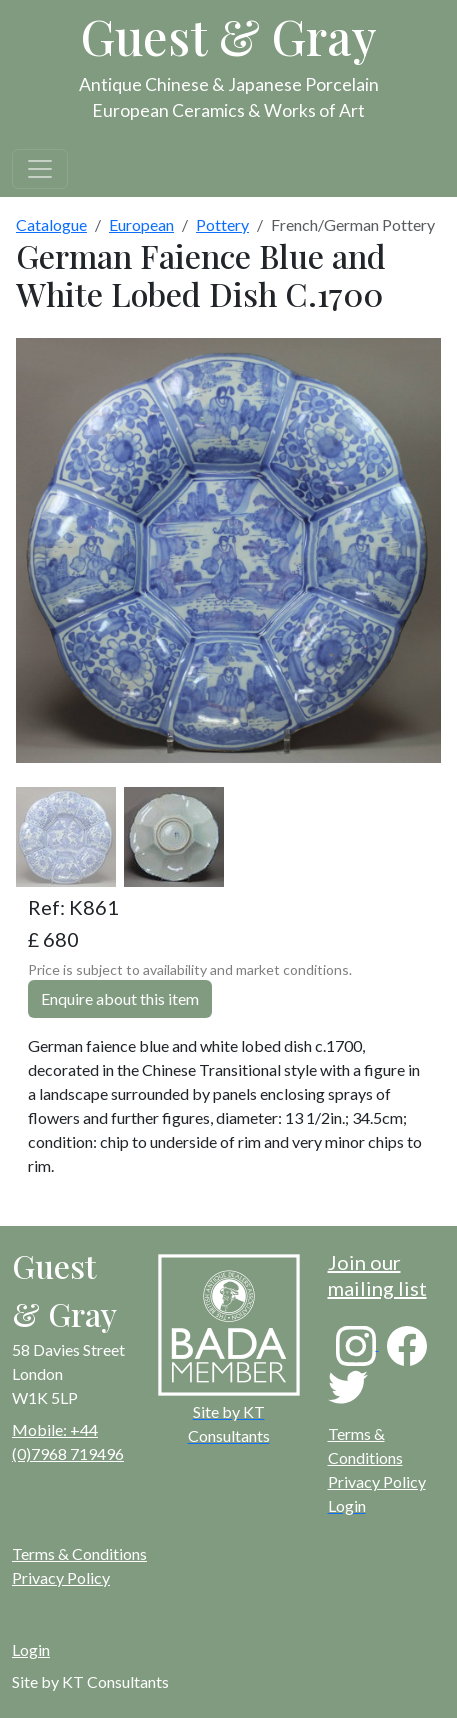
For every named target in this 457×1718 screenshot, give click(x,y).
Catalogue (51, 224)
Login (31, 1649)
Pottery (222, 224)
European (141, 224)
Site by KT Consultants (90, 1681)
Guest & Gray (229, 36)
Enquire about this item (120, 998)
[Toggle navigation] (40, 169)
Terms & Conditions (79, 1553)
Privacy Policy (377, 1481)
